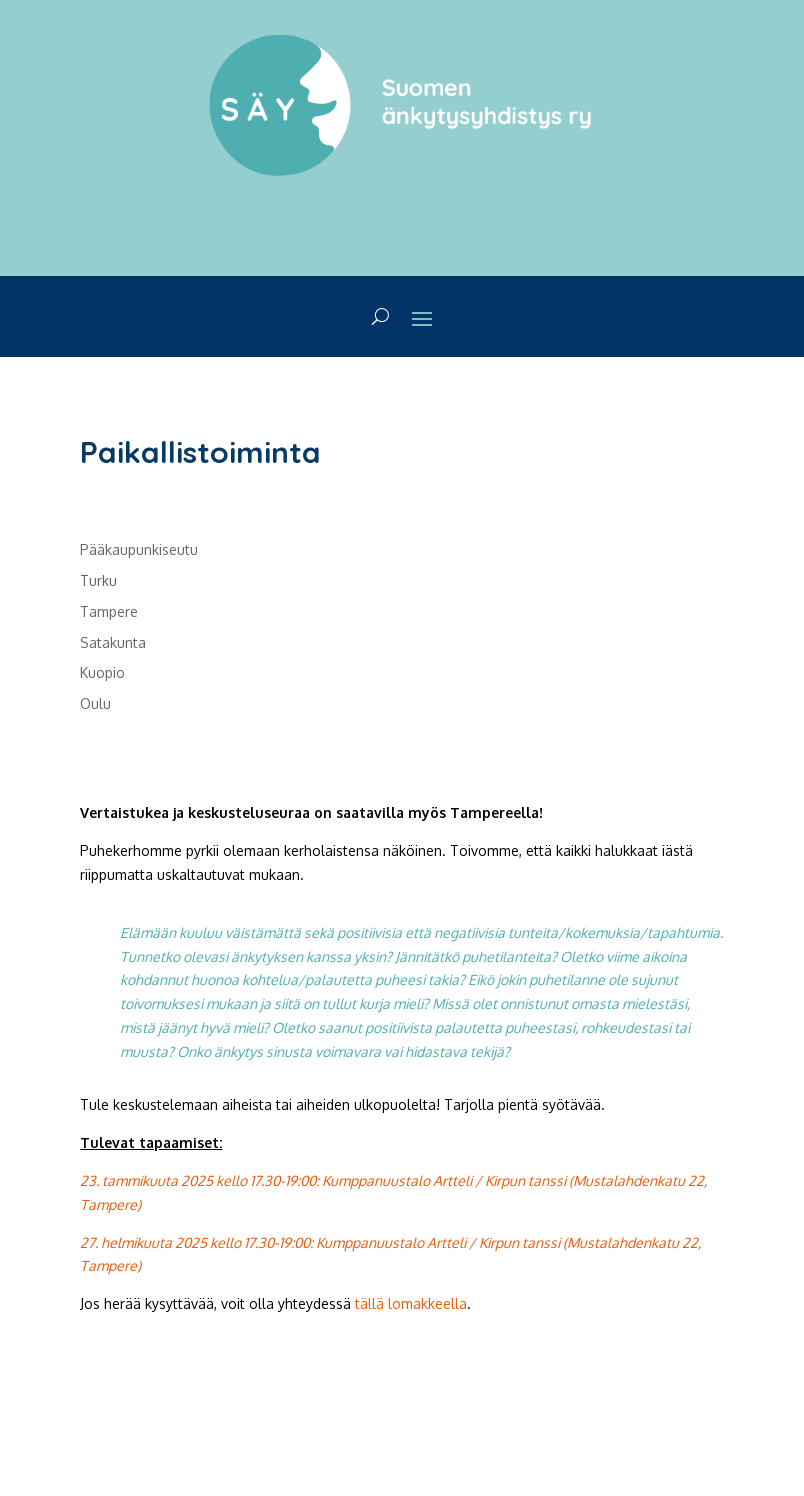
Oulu (95, 703)
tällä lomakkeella (411, 1303)
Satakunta (113, 642)
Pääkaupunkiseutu (139, 549)
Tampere (109, 611)
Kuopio (102, 672)
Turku (98, 580)
